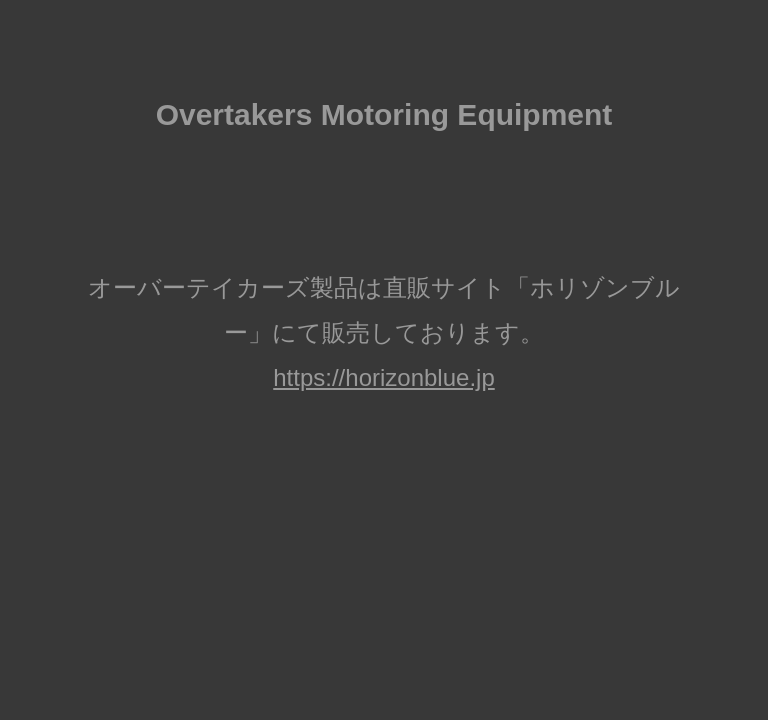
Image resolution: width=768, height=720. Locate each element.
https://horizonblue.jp (383, 377)
